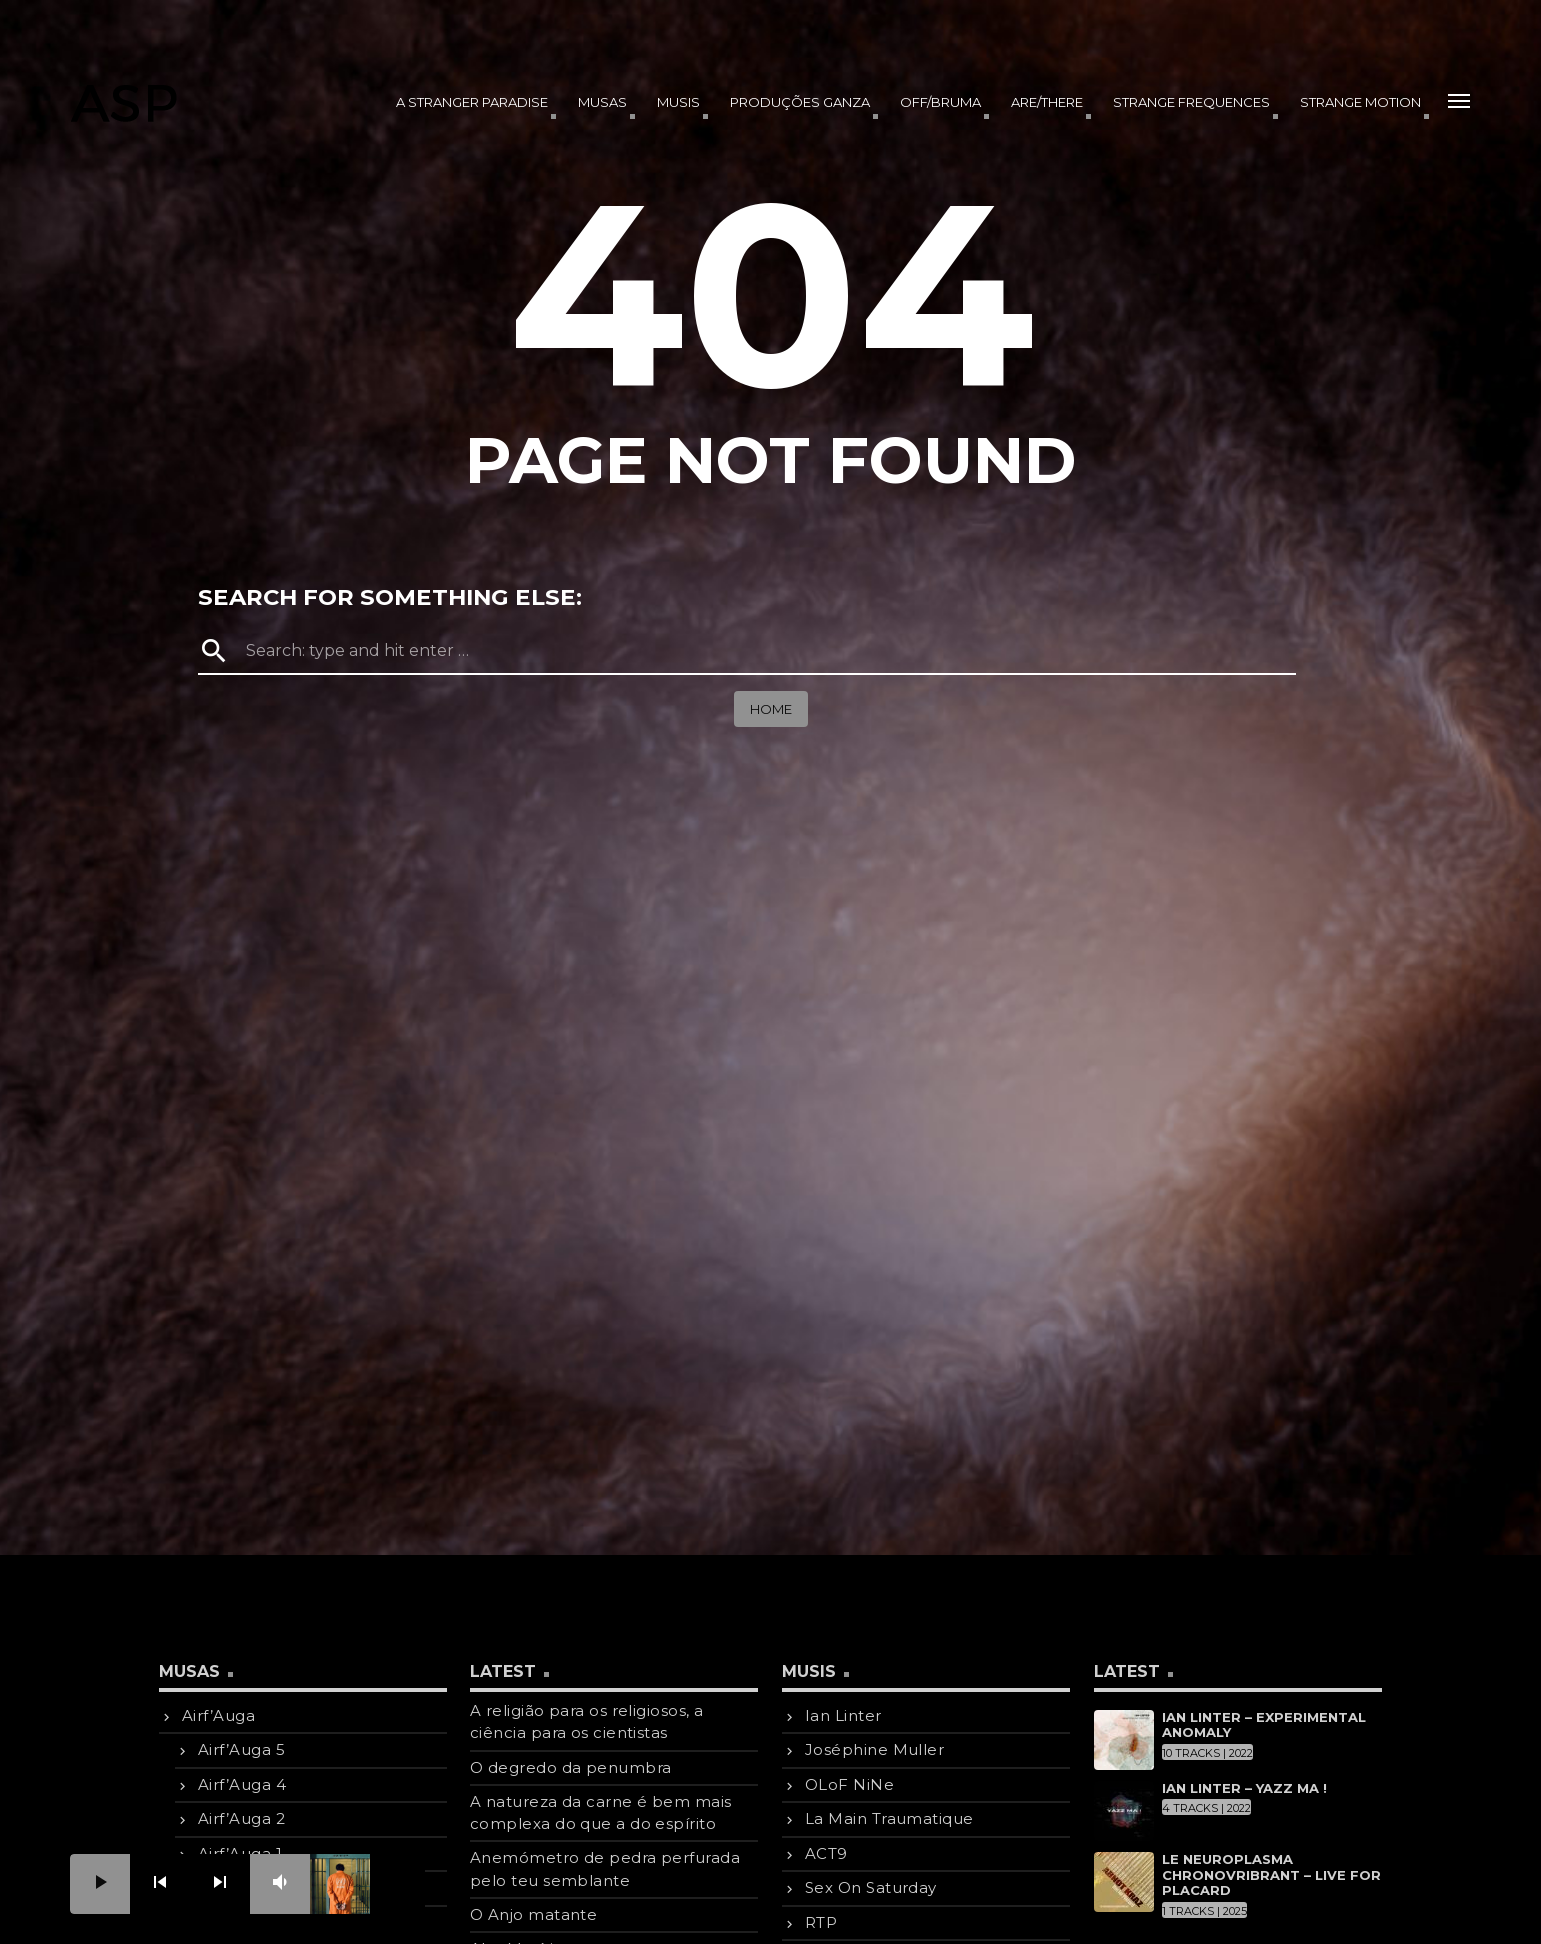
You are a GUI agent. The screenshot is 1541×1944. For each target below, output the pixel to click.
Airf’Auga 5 (241, 1749)
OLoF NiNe (849, 1784)
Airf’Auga (218, 1715)
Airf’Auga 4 (242, 1784)
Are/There (1047, 102)
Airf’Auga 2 (241, 1818)
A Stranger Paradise (472, 102)
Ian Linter (843, 1715)
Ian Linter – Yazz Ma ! (1244, 1788)
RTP (821, 1922)
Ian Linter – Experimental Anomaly (1264, 1725)
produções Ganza (800, 102)
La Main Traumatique (889, 1818)
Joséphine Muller (874, 1749)
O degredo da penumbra (570, 1767)
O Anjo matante (533, 1914)
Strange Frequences (1191, 102)
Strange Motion (1360, 102)
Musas (602, 102)
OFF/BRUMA (940, 102)
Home (771, 709)
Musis (678, 102)
